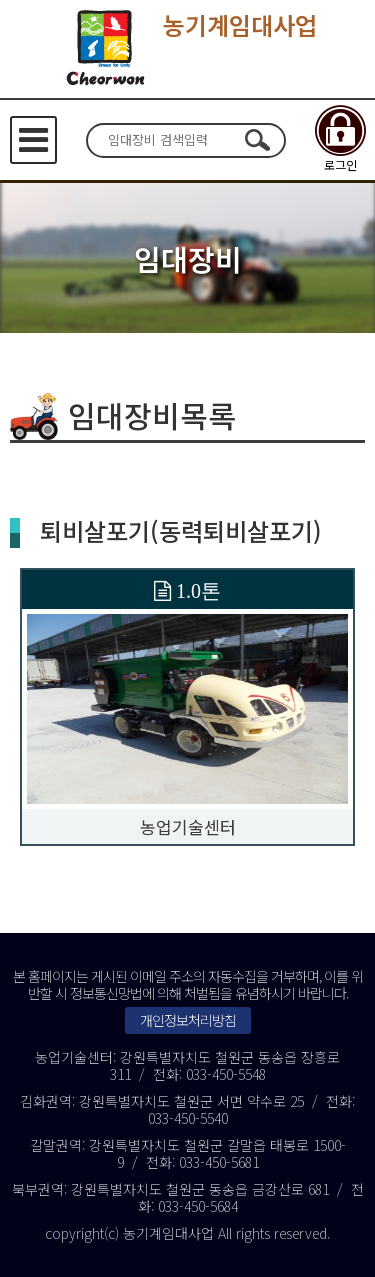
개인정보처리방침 (188, 1020)
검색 (258, 140)
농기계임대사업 (187, 47)
